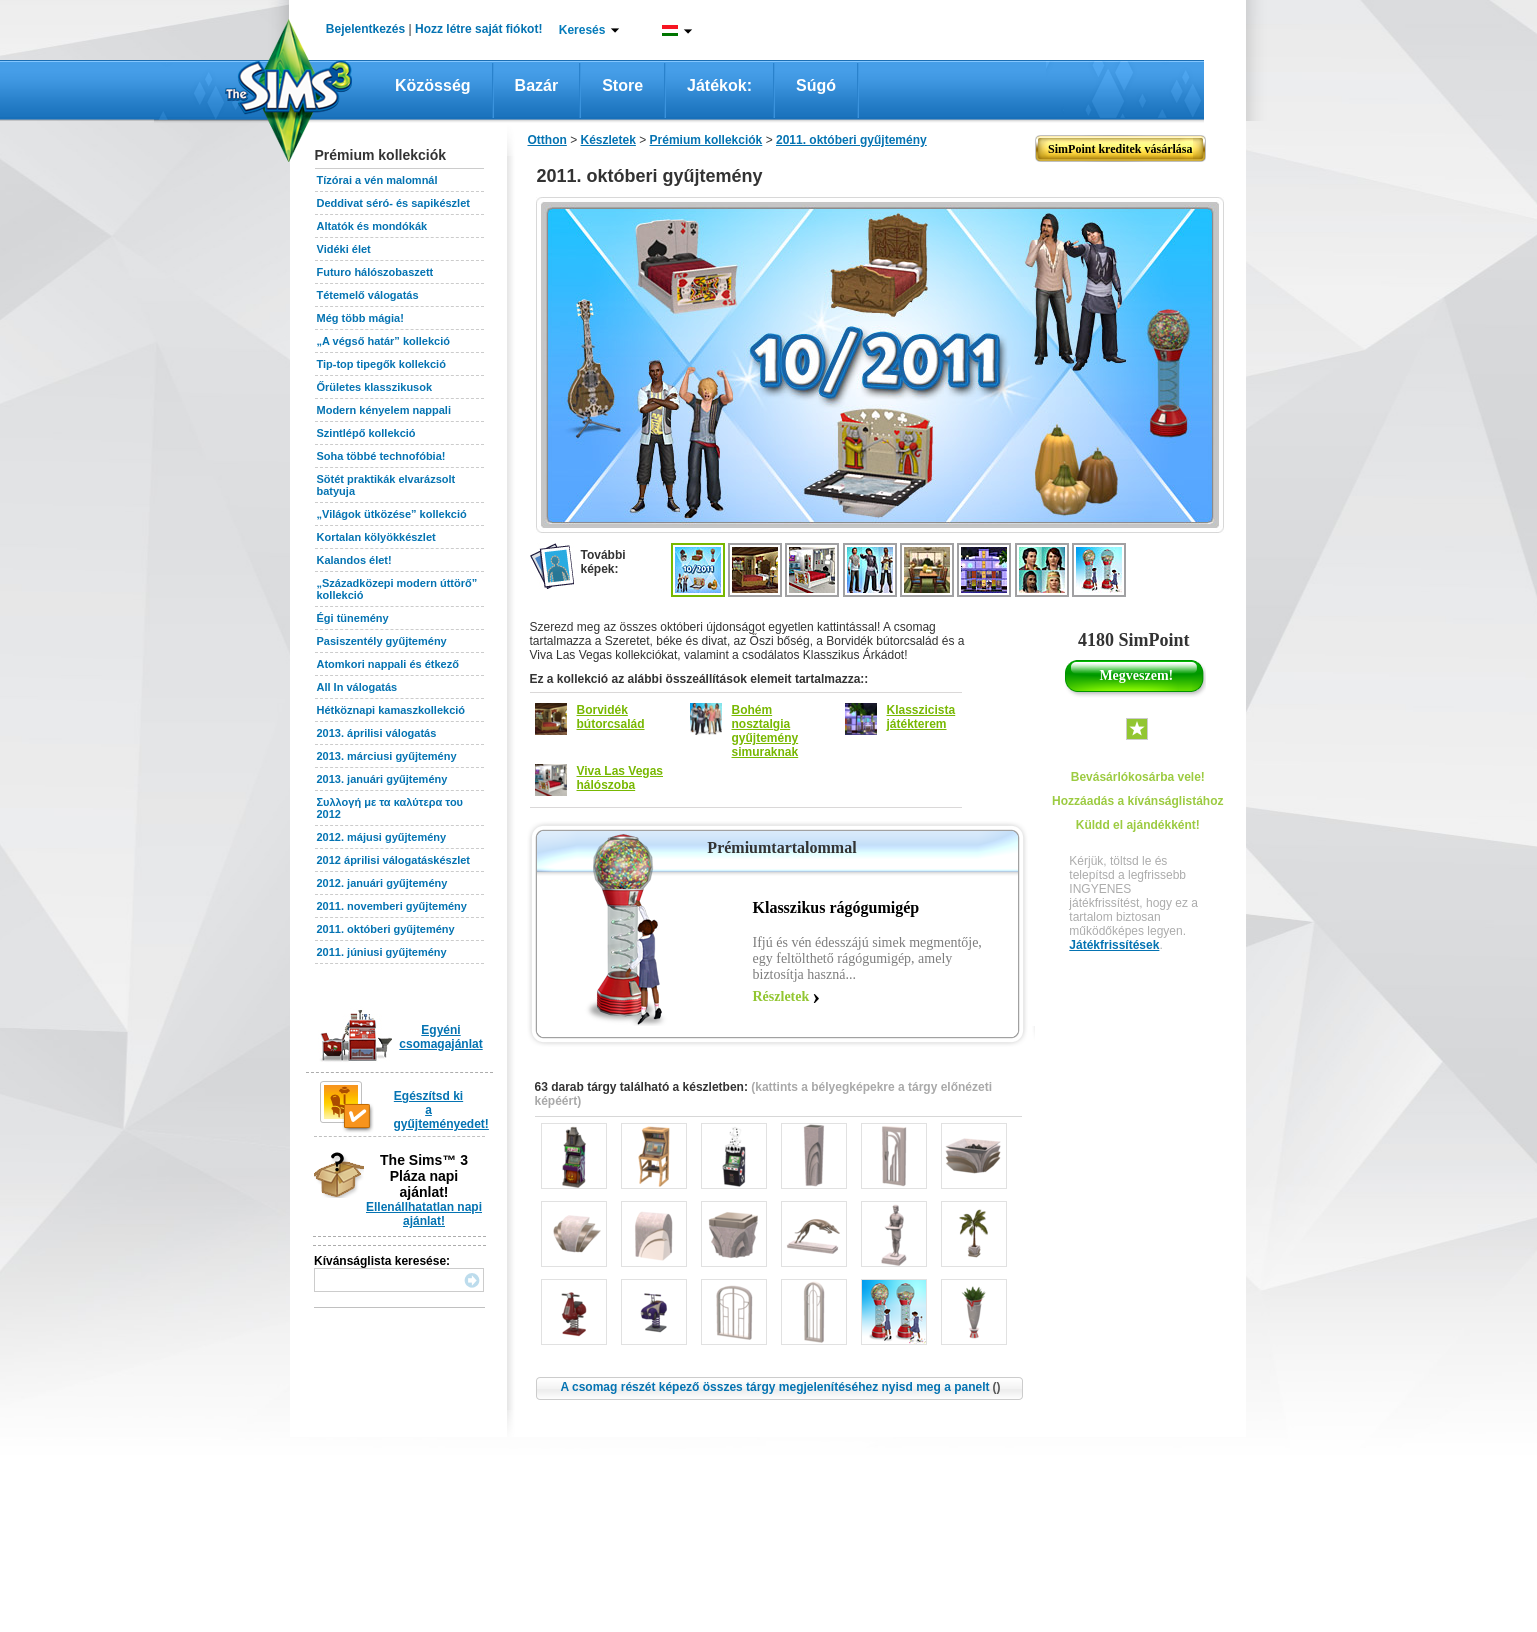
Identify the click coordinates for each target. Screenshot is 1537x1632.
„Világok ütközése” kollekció (392, 514)
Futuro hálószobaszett (375, 272)
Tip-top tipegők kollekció (381, 364)
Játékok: (719, 85)
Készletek (608, 140)
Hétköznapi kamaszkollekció (391, 710)
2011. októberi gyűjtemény (386, 929)
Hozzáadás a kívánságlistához (1137, 801)
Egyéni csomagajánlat (440, 1037)
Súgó (816, 85)
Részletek (781, 996)
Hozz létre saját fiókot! (478, 29)
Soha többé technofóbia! (381, 456)
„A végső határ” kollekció (383, 341)
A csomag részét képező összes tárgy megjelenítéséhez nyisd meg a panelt (780, 1387)
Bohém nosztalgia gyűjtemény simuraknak (765, 731)
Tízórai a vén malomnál (377, 180)
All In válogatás (357, 687)
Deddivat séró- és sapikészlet (393, 203)
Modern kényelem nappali (384, 410)
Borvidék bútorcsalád (611, 717)
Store (622, 85)
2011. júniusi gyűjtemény (382, 952)
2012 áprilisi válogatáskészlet (393, 860)
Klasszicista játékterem (921, 717)
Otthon (547, 140)
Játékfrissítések (1114, 945)
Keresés (582, 30)
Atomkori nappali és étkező (388, 664)
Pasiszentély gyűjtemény (382, 641)
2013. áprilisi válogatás (377, 733)
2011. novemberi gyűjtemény (392, 906)
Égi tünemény (353, 618)
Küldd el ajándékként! (1138, 825)
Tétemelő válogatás (368, 295)
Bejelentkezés (365, 29)
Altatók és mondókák (372, 226)
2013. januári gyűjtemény (382, 779)
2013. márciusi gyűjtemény (387, 756)
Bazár (537, 85)
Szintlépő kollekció (366, 433)
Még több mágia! (360, 318)
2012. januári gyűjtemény (382, 883)
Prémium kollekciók (706, 140)
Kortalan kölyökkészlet (376, 537)
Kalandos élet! (354, 560)
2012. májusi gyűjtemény (382, 837)
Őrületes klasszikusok (375, 387)
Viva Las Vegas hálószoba (620, 778)
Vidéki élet (344, 249)
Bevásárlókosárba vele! (1138, 777)
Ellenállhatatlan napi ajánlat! (424, 1214)
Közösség (433, 85)
